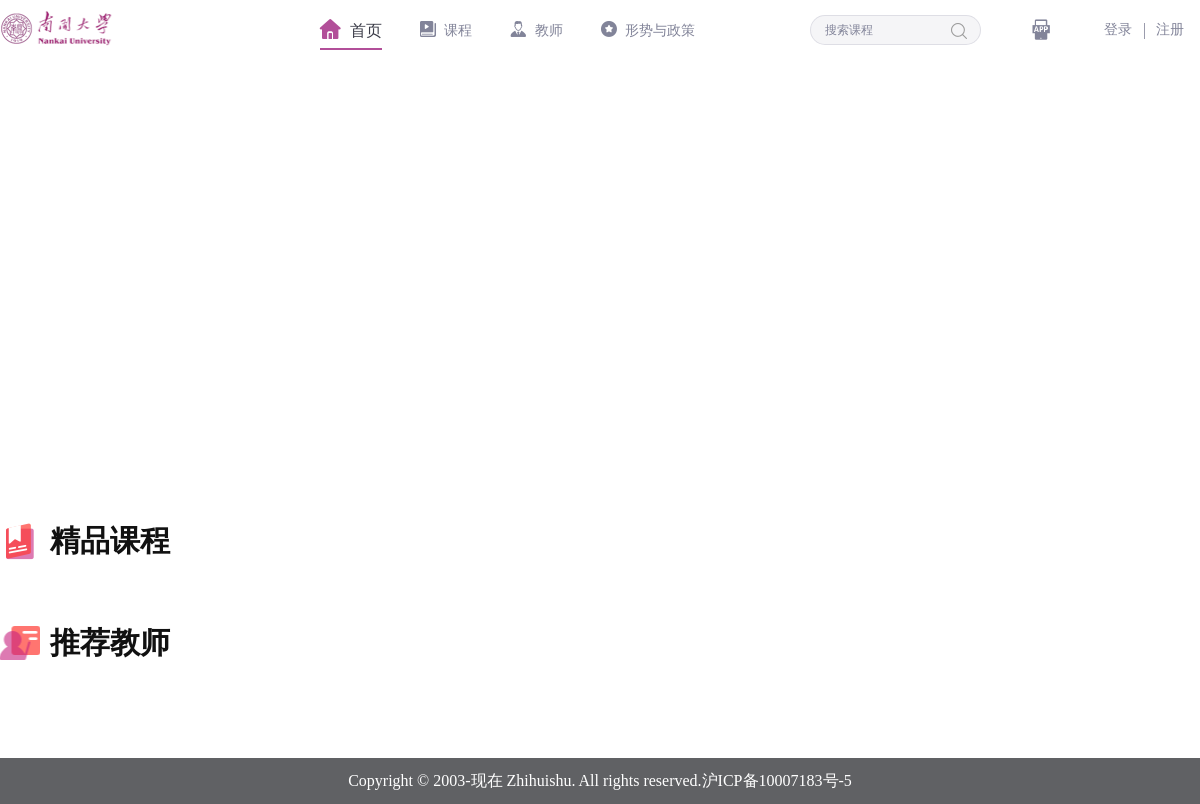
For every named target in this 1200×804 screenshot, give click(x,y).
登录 (1118, 29)
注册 (1170, 29)
